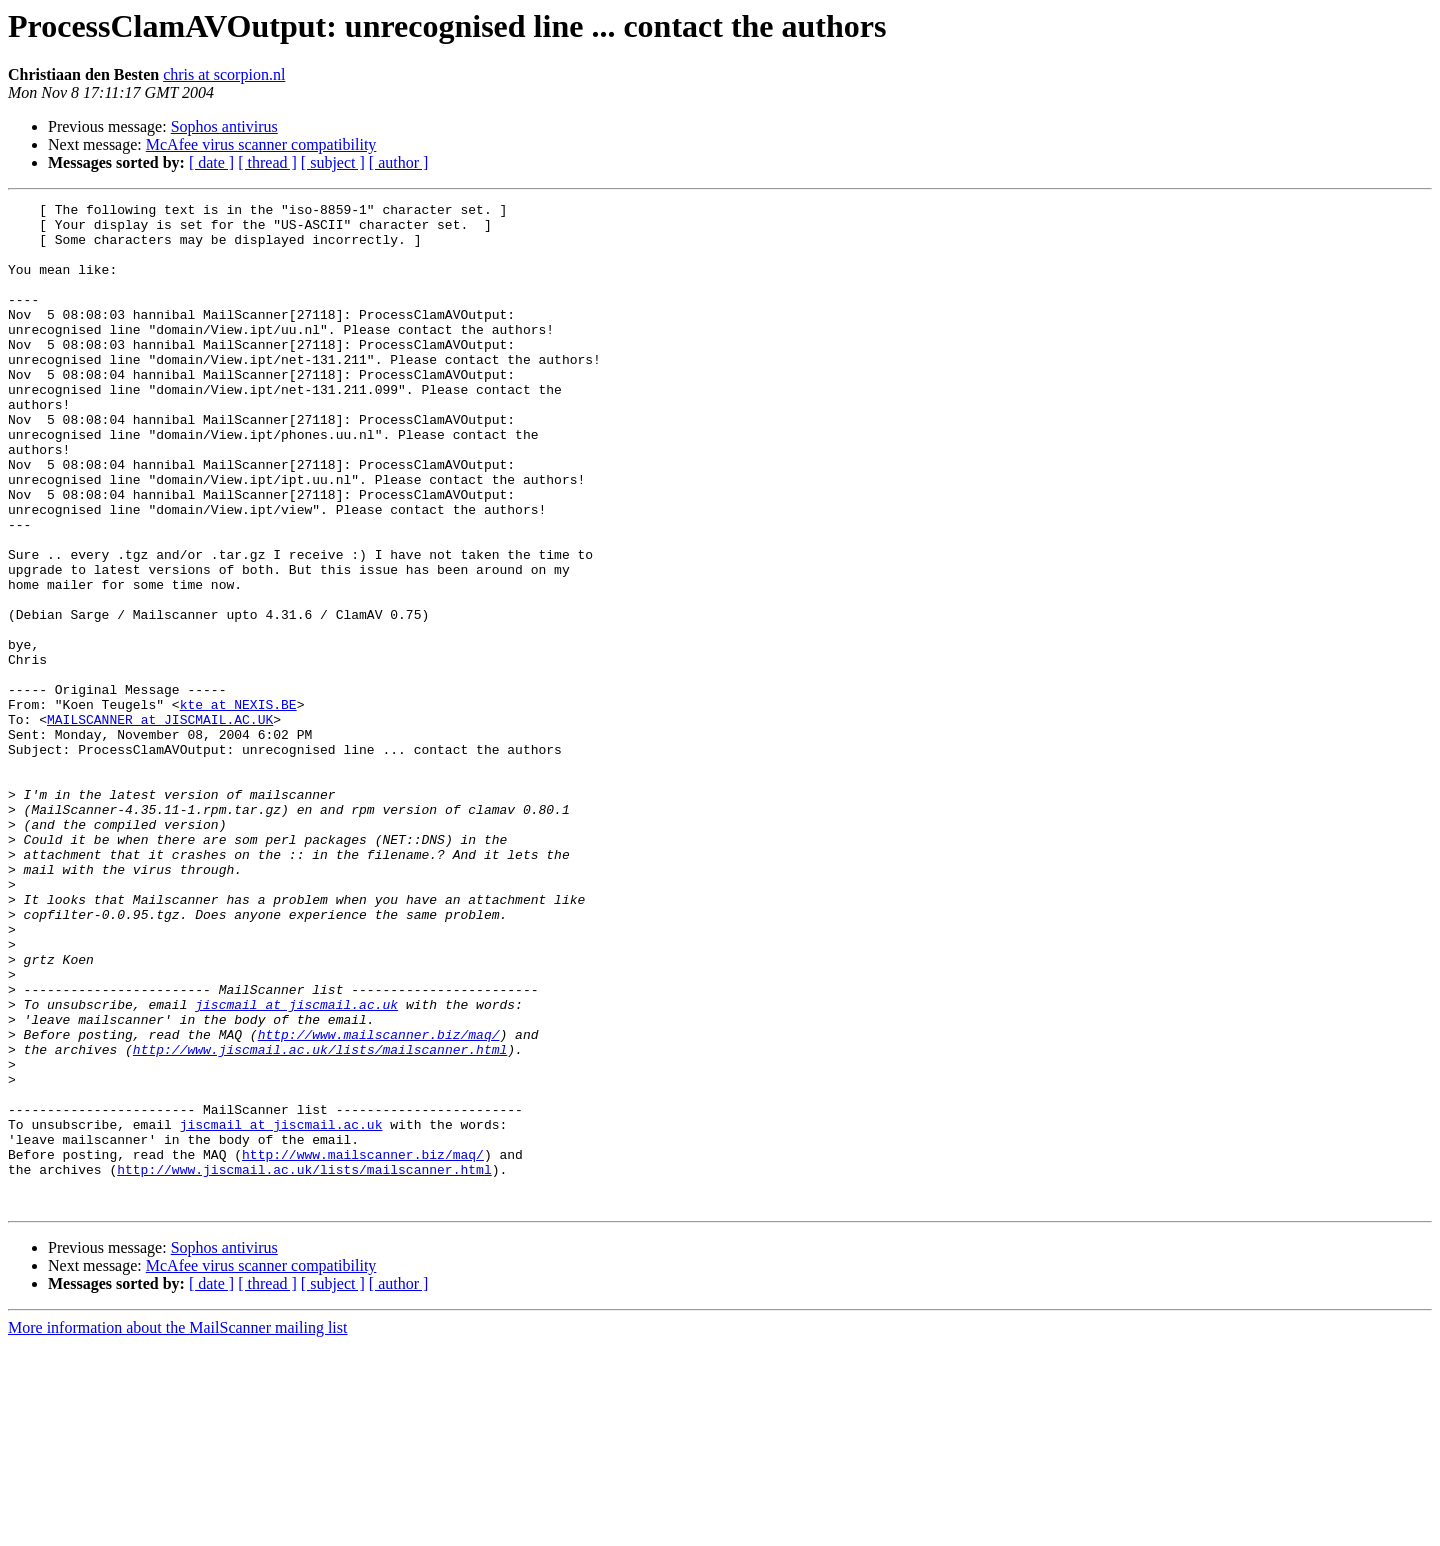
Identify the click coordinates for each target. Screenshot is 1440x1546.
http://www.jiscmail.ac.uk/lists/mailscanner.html (320, 1220)
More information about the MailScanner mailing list (177, 1528)
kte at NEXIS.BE (238, 806)
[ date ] (211, 162)
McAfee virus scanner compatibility (261, 144)
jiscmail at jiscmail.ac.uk (296, 1166)
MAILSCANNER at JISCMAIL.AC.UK (160, 824)
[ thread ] (267, 162)
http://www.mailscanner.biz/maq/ (379, 1202)
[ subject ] (333, 162)
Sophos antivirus (224, 126)
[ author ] (399, 162)
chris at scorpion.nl (224, 74)
